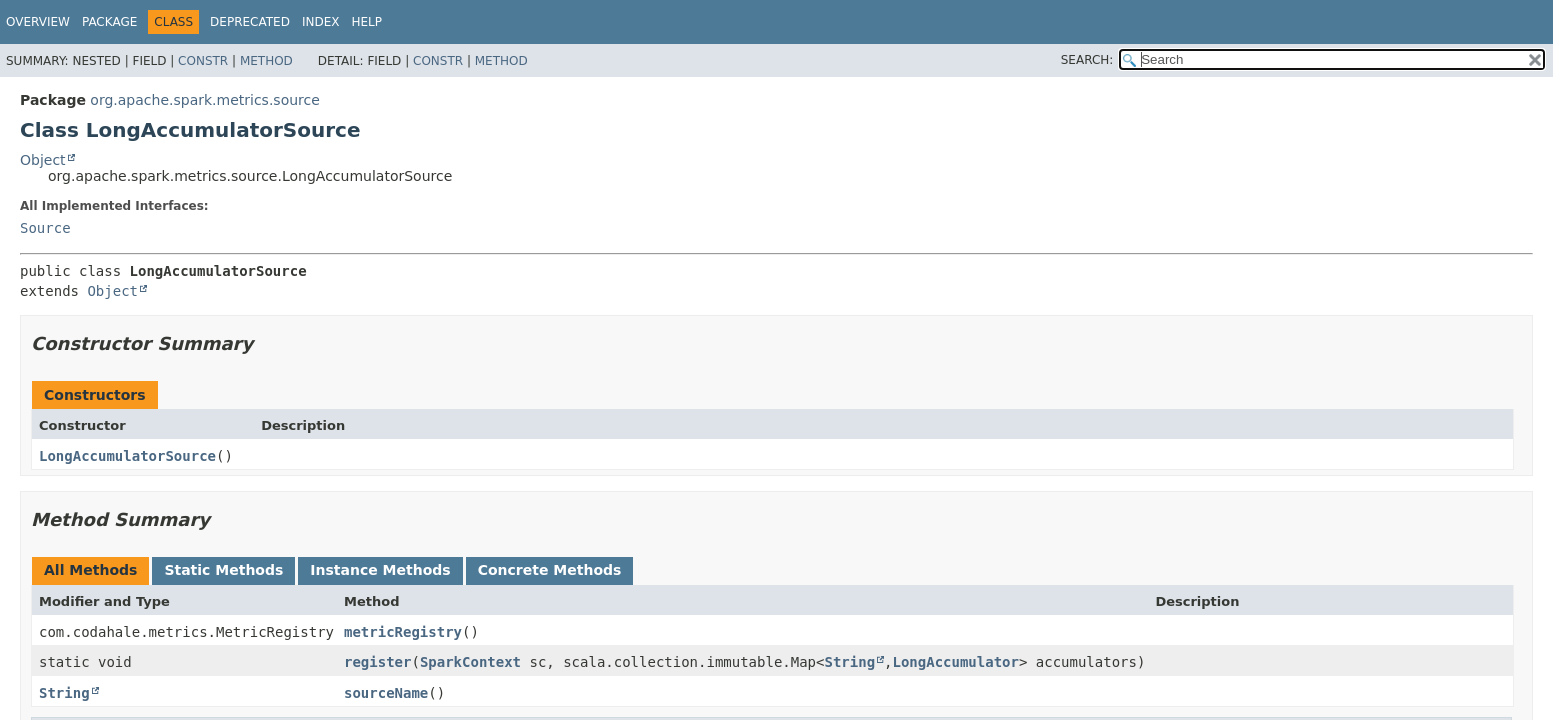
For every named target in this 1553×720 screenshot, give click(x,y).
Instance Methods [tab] (380, 570)
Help (366, 22)
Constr (203, 61)
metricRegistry (403, 632)
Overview (38, 22)
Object (43, 160)
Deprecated (250, 22)
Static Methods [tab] (223, 570)
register (377, 662)
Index (321, 22)
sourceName (386, 693)
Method (266, 61)
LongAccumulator (956, 662)
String (849, 662)
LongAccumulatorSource (127, 456)
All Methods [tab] (90, 570)
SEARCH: (1087, 60)
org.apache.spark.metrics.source (204, 100)
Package (109, 22)
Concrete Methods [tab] (550, 570)
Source (45, 228)
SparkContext (470, 662)
